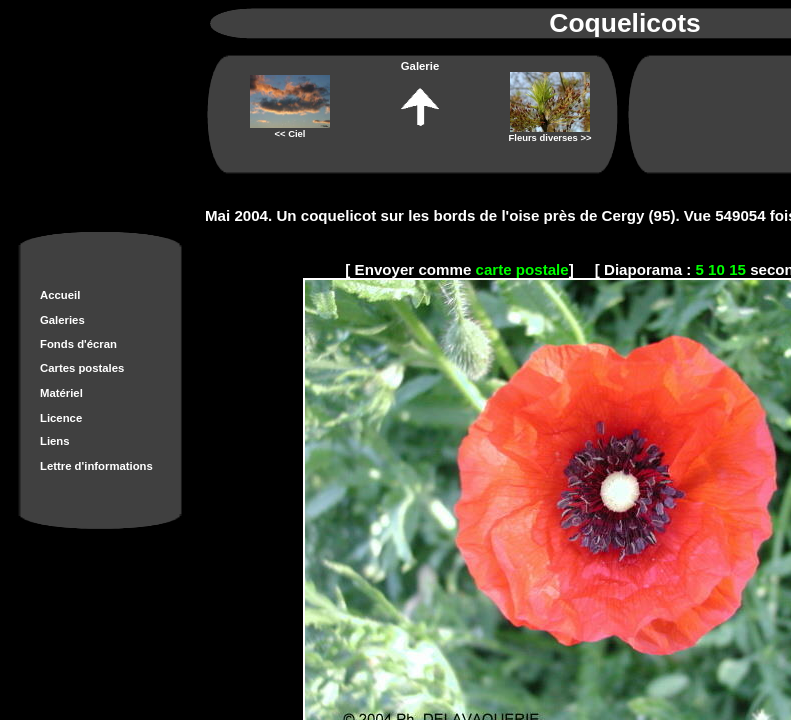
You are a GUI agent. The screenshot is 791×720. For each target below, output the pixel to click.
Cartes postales (82, 368)
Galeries (62, 320)
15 (737, 269)
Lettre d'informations (96, 466)
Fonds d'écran (78, 344)
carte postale (522, 269)
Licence (61, 418)
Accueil (60, 295)
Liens (55, 441)
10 (716, 269)
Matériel (61, 393)
